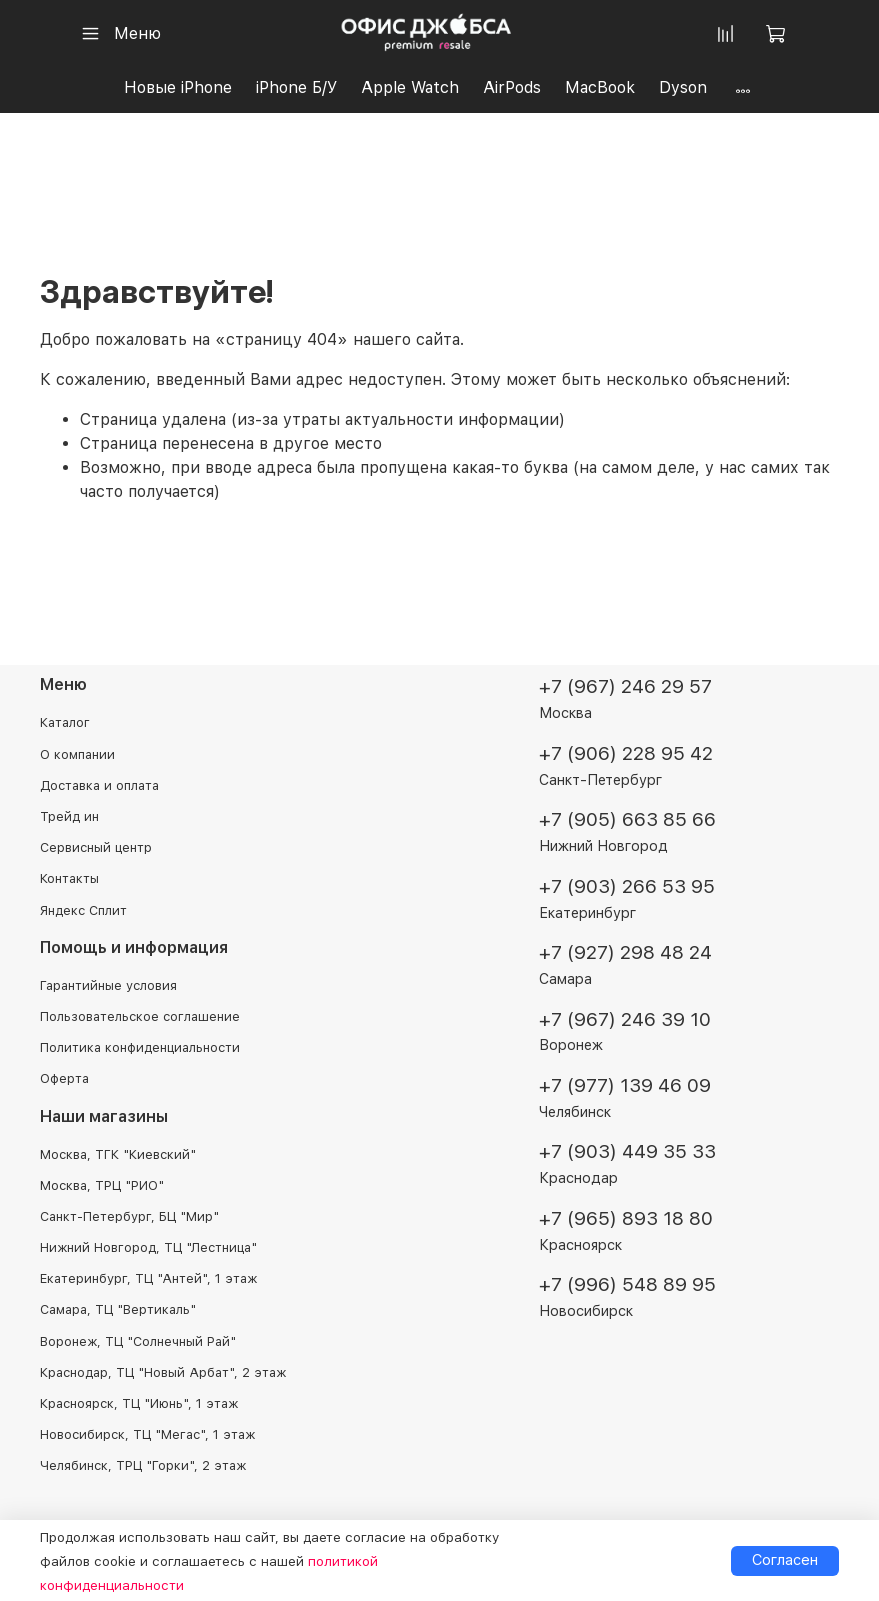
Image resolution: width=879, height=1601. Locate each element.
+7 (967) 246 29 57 (625, 686)
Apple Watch (410, 87)
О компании (77, 754)
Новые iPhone (178, 87)
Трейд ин (69, 816)
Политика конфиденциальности (140, 1047)
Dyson (683, 87)
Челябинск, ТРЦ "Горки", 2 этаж (143, 1465)
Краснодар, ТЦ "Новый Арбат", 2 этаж (163, 1372)
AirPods (512, 87)
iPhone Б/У (296, 87)
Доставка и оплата (99, 785)
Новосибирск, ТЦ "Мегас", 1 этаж (147, 1434)
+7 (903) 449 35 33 (627, 1151)
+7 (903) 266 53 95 (627, 886)
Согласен (785, 1559)
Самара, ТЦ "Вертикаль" (118, 1309)
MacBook (600, 87)
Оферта (64, 1078)
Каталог (65, 722)
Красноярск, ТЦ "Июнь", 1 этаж (139, 1403)
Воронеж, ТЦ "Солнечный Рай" (138, 1341)
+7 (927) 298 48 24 (625, 952)
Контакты (69, 878)
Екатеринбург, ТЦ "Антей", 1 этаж (148, 1278)
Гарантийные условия (108, 985)
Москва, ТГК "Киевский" (118, 1154)
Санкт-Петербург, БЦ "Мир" (129, 1216)
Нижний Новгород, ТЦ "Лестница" (148, 1247)
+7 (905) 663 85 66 (627, 819)
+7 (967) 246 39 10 (625, 1019)
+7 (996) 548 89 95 (627, 1284)
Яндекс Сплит (83, 910)
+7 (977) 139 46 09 (625, 1085)
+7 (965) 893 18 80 (626, 1218)
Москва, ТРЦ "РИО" (102, 1185)
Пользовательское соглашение (140, 1016)
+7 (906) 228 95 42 (626, 753)
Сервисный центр (96, 847)
